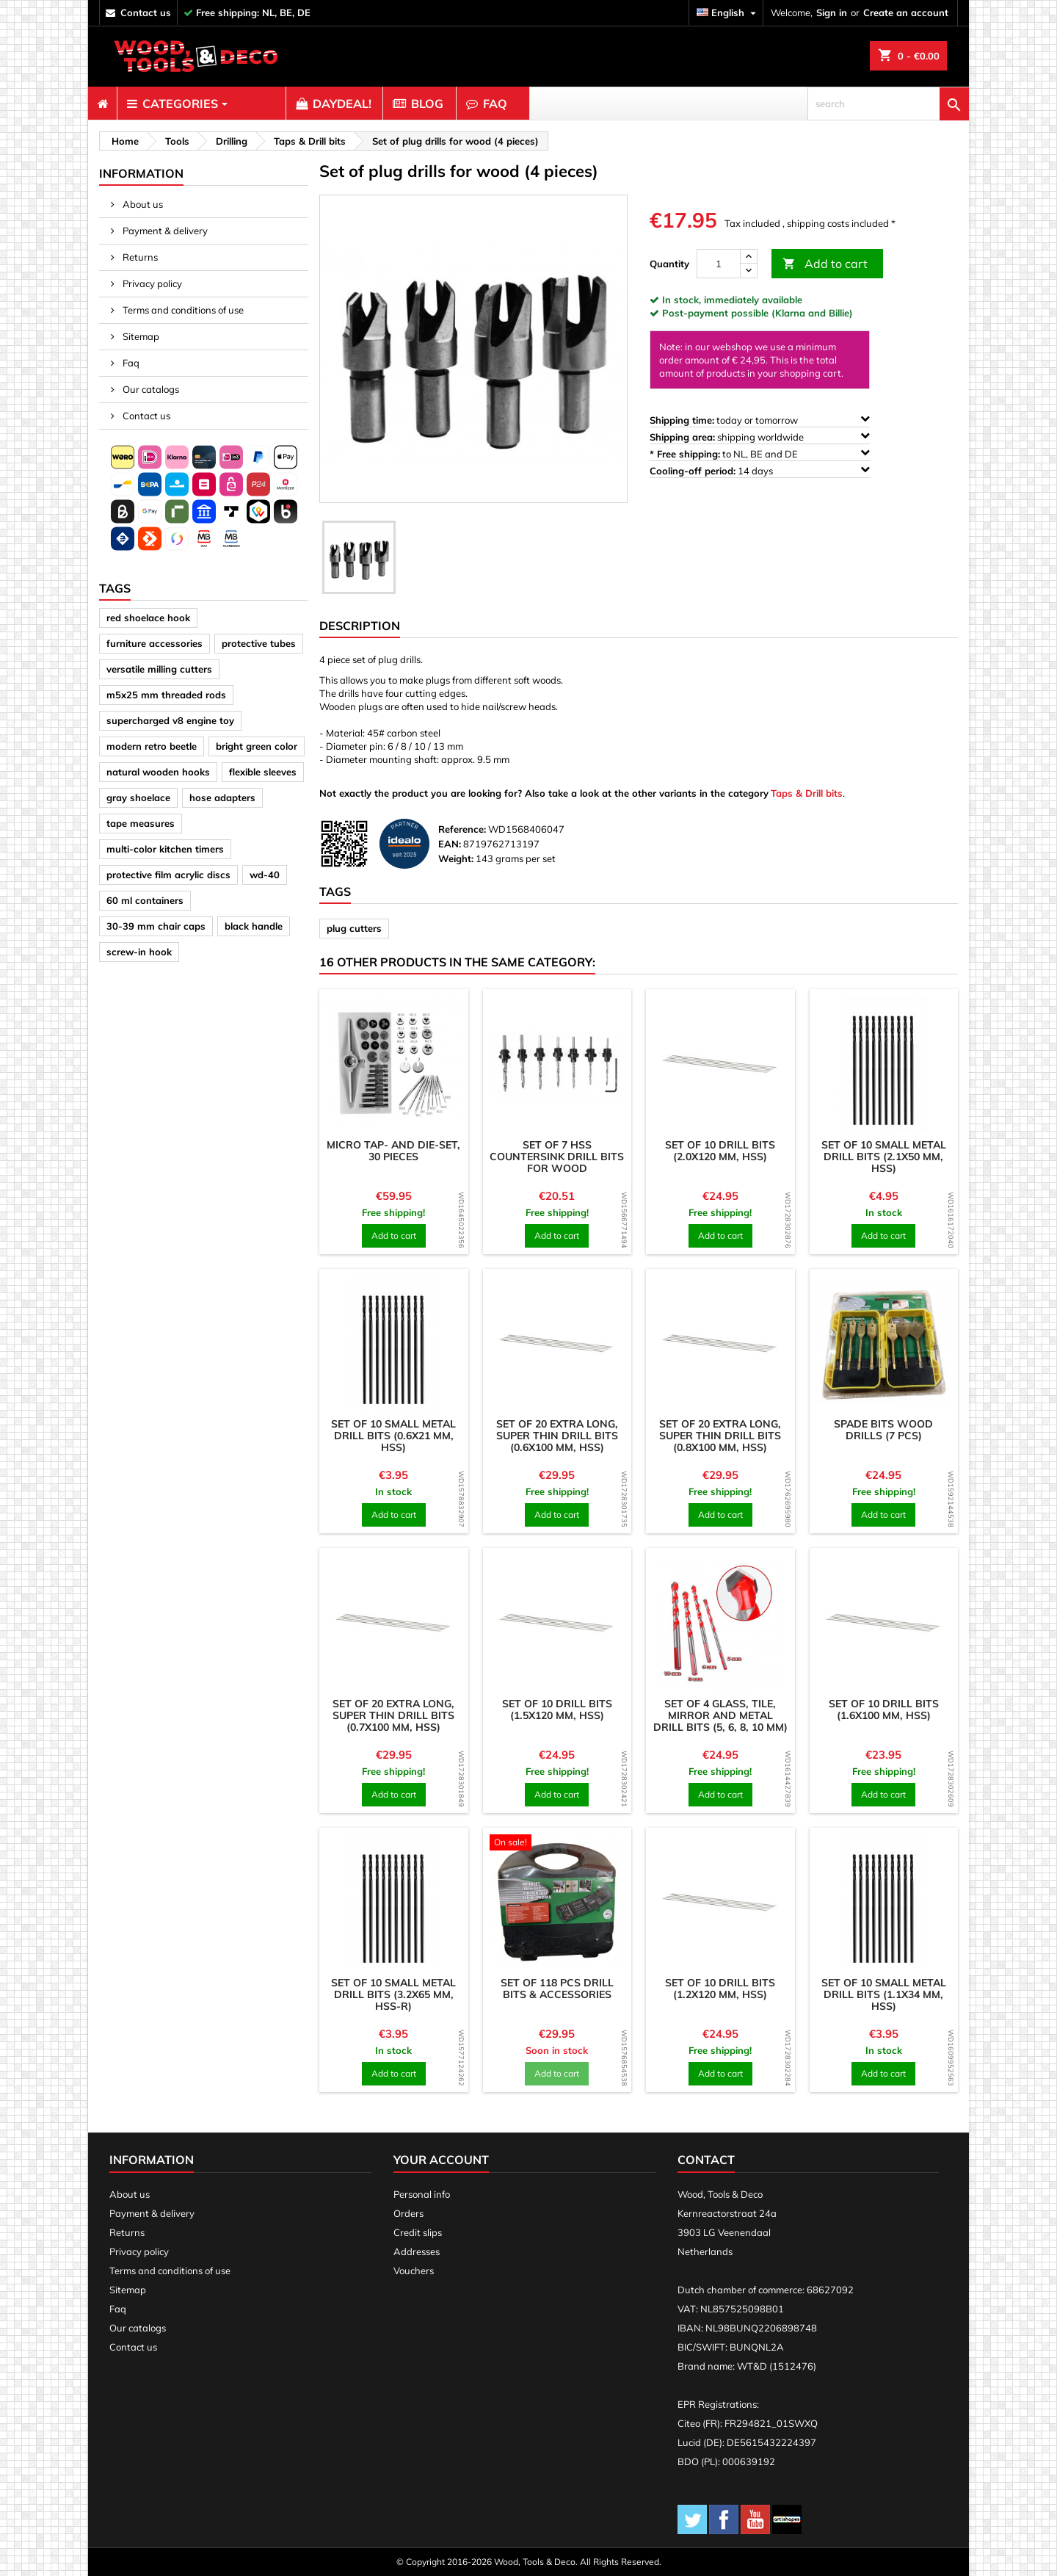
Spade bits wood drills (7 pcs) (883, 1429)
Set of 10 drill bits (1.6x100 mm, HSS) (884, 1709)
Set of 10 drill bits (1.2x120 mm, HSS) (720, 1988)
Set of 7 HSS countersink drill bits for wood (557, 1156)
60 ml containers (145, 900)
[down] (749, 270)
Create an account (905, 12)
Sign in (831, 12)
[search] (888, 103)
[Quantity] (719, 263)
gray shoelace (138, 797)
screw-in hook (139, 952)
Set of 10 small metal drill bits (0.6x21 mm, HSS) (393, 1435)
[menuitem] (102, 103)
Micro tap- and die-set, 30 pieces (393, 1150)
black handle (254, 926)
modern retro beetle (151, 746)
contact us (145, 12)
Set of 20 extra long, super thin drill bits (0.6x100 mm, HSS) (557, 1435)
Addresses (416, 2251)
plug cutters (354, 928)
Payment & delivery (164, 230)
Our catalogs (149, 389)
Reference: (462, 829)
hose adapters (222, 797)
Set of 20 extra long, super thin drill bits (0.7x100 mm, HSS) (393, 1715)
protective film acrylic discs (168, 874)
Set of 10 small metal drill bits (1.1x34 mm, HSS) (883, 1994)
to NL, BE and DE (760, 453)
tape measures (140, 823)
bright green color (256, 746)
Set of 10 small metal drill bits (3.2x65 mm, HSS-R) (393, 1994)
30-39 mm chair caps (156, 926)
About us (141, 204)
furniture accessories (154, 643)
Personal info (421, 2194)
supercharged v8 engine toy (170, 720)
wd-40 (265, 874)
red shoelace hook (148, 617)
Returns (139, 257)
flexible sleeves (263, 772)
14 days (760, 470)
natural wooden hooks (158, 772)
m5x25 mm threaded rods (166, 695)
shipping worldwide (760, 436)
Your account (441, 2159)
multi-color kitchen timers (165, 849)
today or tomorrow (760, 419)
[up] (749, 256)
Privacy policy (151, 283)
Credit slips (417, 2232)
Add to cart (825, 264)
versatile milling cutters (159, 669)
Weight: (455, 858)
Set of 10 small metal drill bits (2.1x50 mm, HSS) (883, 1156)
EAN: (449, 844)
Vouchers (413, 2270)
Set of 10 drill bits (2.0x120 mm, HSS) (720, 1150)
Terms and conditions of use (182, 310)
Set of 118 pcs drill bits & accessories (557, 1988)
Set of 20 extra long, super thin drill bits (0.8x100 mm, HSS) (720, 1435)
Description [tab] (359, 625)
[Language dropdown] (728, 13)
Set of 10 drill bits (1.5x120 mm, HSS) (557, 1709)
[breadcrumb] (123, 141)
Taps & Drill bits (807, 793)
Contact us (145, 416)
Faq (129, 363)
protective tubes (259, 643)
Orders (408, 2213)
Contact (706, 2159)
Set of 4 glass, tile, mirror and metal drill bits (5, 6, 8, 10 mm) (720, 1715)
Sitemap (139, 336)
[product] (394, 1064)
